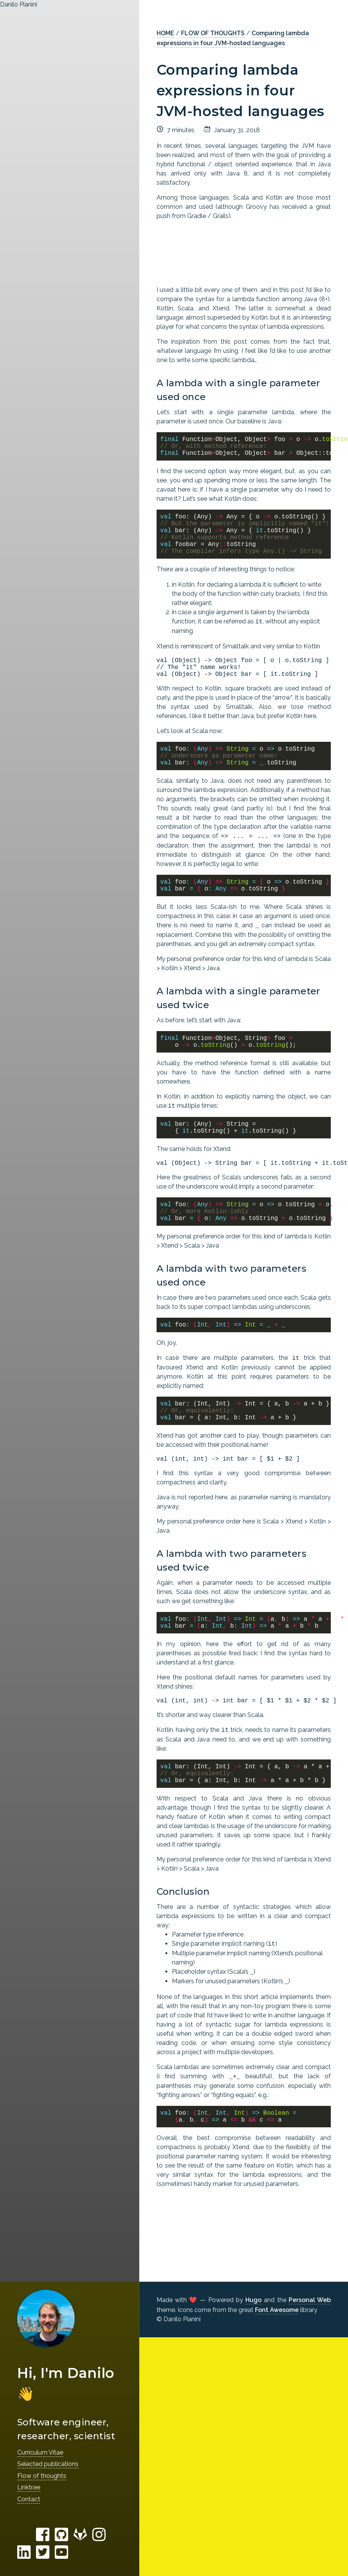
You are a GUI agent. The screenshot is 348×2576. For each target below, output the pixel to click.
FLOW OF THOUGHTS (213, 33)
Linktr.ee (28, 2487)
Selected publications (47, 2464)
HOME (165, 33)
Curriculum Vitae (40, 2452)
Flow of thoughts (41, 2475)
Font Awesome (277, 2310)
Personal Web (310, 2300)
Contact (28, 2499)
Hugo (253, 2300)
